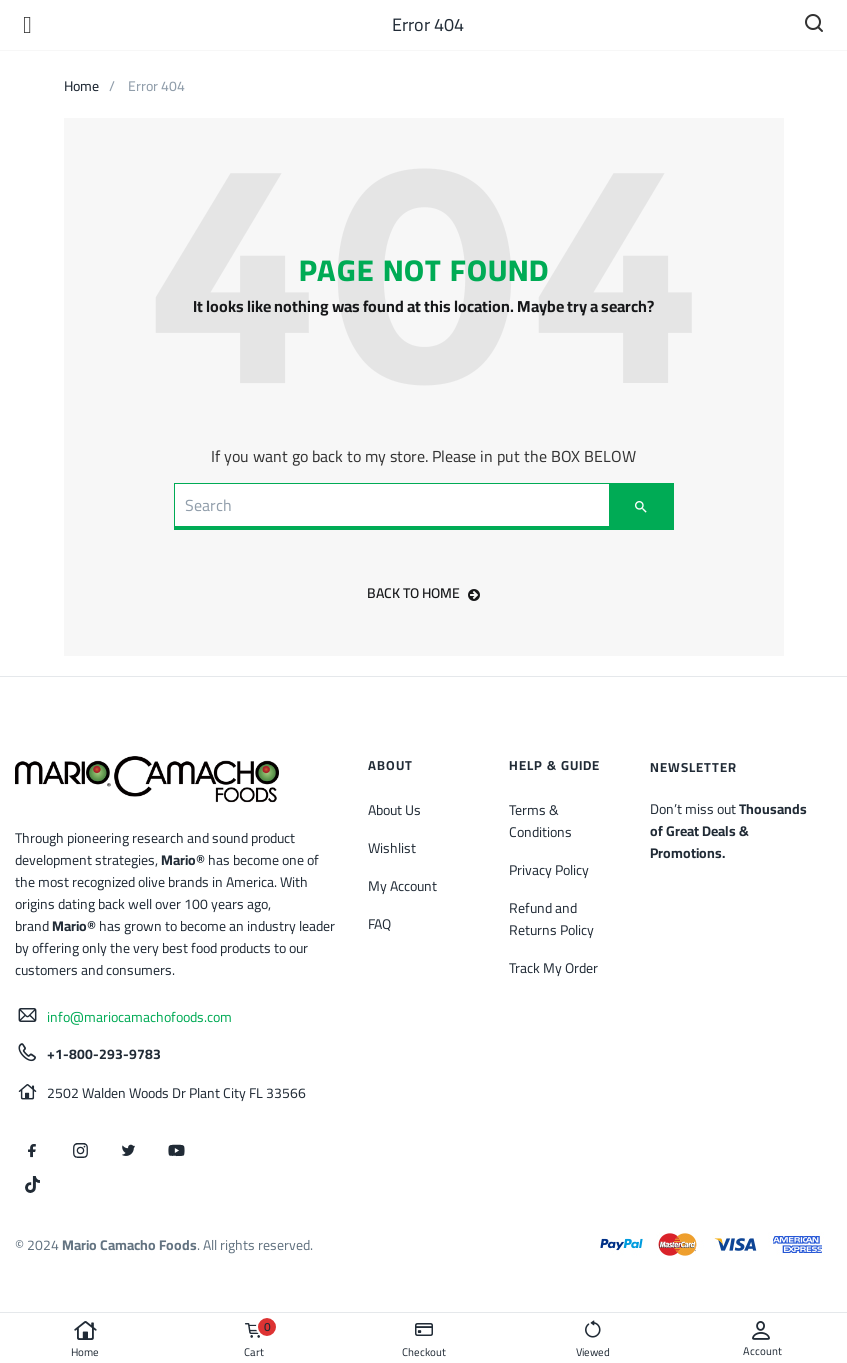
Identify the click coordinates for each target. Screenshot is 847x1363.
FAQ (379, 924)
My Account (402, 886)
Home (84, 1340)
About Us (394, 810)
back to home (423, 593)
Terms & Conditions (540, 821)
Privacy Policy (549, 870)
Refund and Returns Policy (551, 919)
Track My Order (553, 968)
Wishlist (392, 848)
